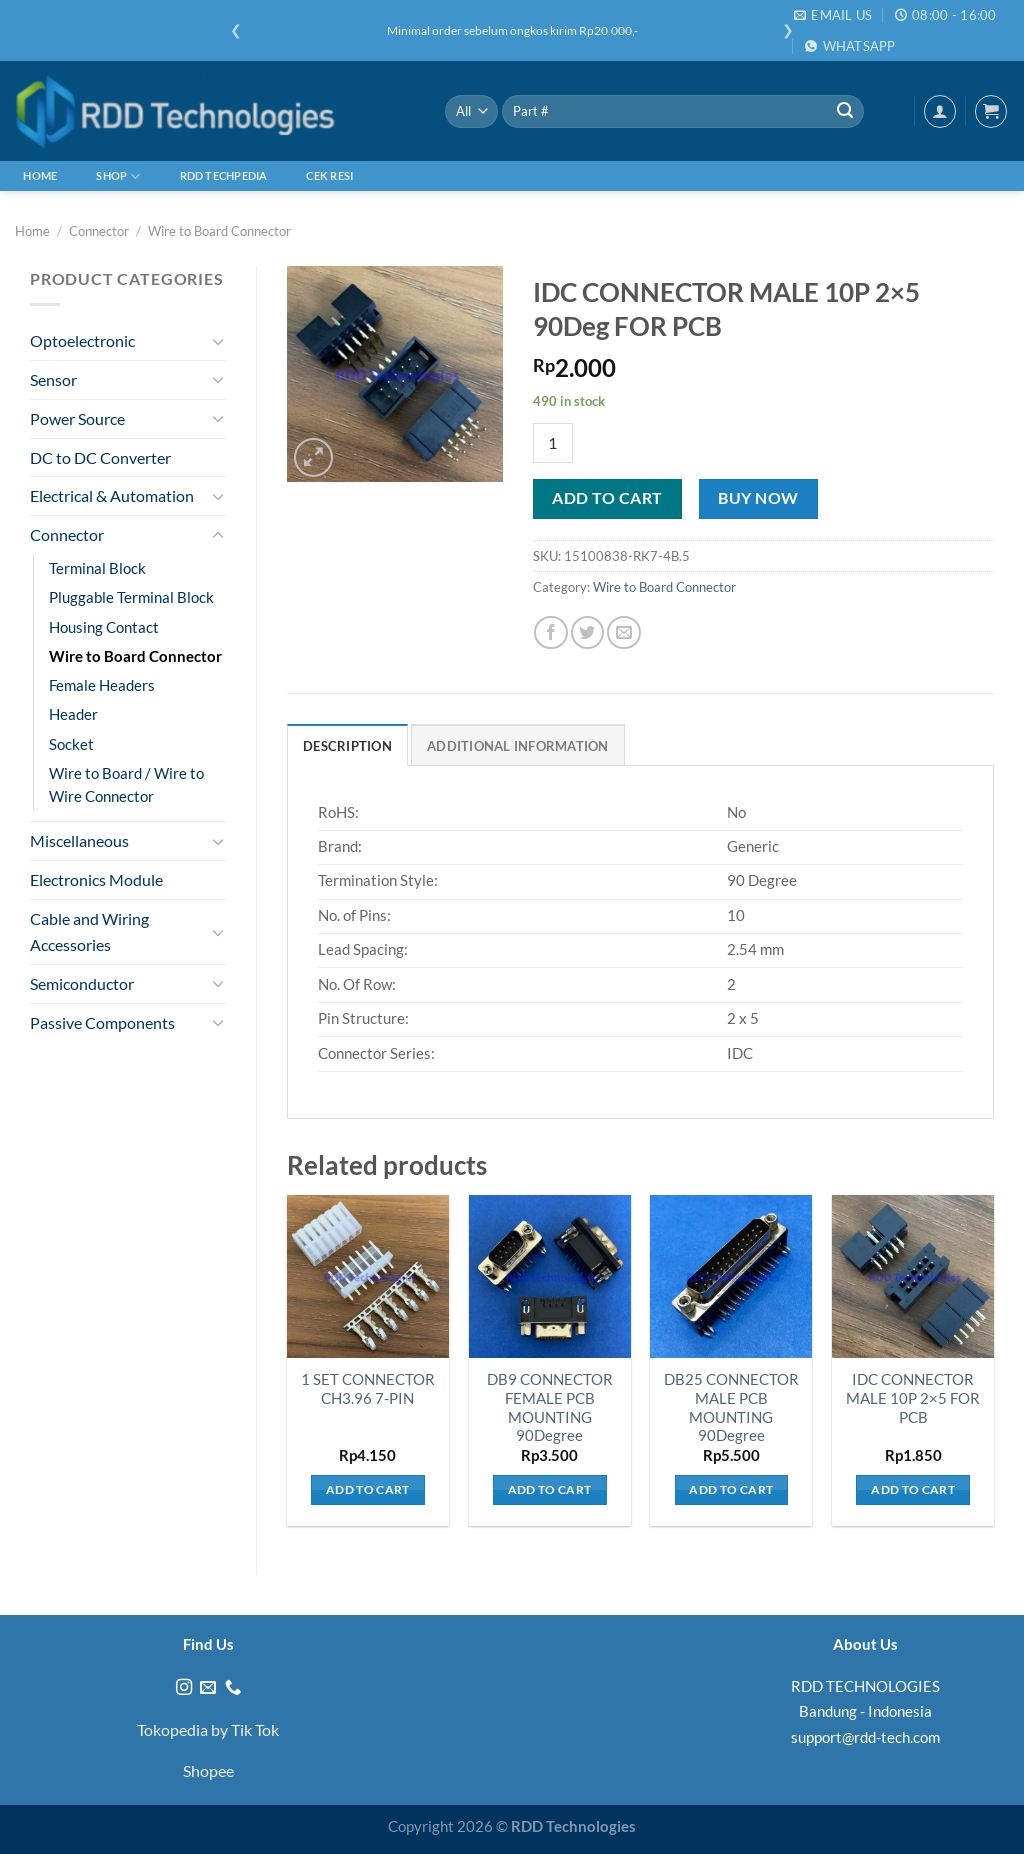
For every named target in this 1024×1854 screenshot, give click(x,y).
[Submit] (845, 111)
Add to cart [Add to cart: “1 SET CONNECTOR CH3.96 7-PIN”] (368, 1489)
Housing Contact (104, 627)
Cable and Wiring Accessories (89, 931)
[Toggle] (218, 341)
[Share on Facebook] (550, 632)
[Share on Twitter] (587, 632)
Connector (99, 231)
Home (40, 175)
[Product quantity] (553, 443)
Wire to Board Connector (219, 231)
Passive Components (102, 1022)
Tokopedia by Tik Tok (208, 1729)
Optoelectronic (82, 340)
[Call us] (233, 1688)
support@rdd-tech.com (865, 1737)
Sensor (53, 379)
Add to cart (607, 498)
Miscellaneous (79, 840)
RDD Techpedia (224, 175)
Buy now (758, 498)
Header (73, 714)
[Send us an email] (208, 1688)
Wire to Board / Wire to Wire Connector (126, 785)
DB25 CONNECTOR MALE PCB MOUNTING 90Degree (731, 1408)
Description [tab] (347, 746)
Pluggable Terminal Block (131, 597)
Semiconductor (82, 983)
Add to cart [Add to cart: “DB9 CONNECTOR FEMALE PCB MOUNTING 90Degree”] (550, 1489)
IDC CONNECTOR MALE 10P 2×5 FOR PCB (913, 1398)
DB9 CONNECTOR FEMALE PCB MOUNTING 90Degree (550, 1408)
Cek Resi (329, 175)
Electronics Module (96, 879)
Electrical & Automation (112, 495)
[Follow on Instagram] (184, 1688)
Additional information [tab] (518, 746)
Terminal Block (97, 568)
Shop (118, 176)
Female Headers (102, 685)
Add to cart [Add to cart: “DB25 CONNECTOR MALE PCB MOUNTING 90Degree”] (731, 1489)
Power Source (77, 418)
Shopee (208, 1771)
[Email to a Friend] (623, 632)
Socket (71, 744)
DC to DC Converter (100, 457)
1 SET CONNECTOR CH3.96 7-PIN (368, 1389)
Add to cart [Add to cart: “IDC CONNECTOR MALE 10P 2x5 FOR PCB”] (913, 1489)
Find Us (208, 1644)
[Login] (940, 111)
